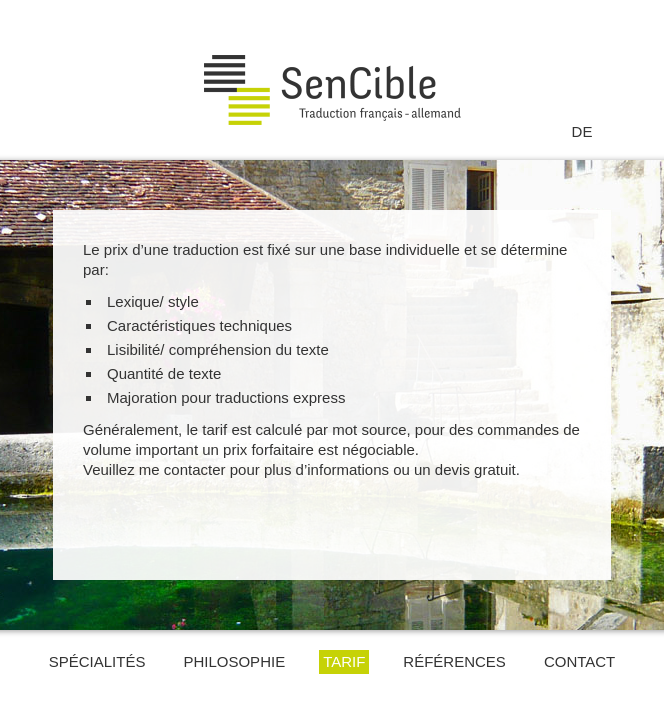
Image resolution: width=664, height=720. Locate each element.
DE (582, 131)
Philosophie (234, 661)
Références (454, 661)
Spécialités (97, 661)
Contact (579, 661)
